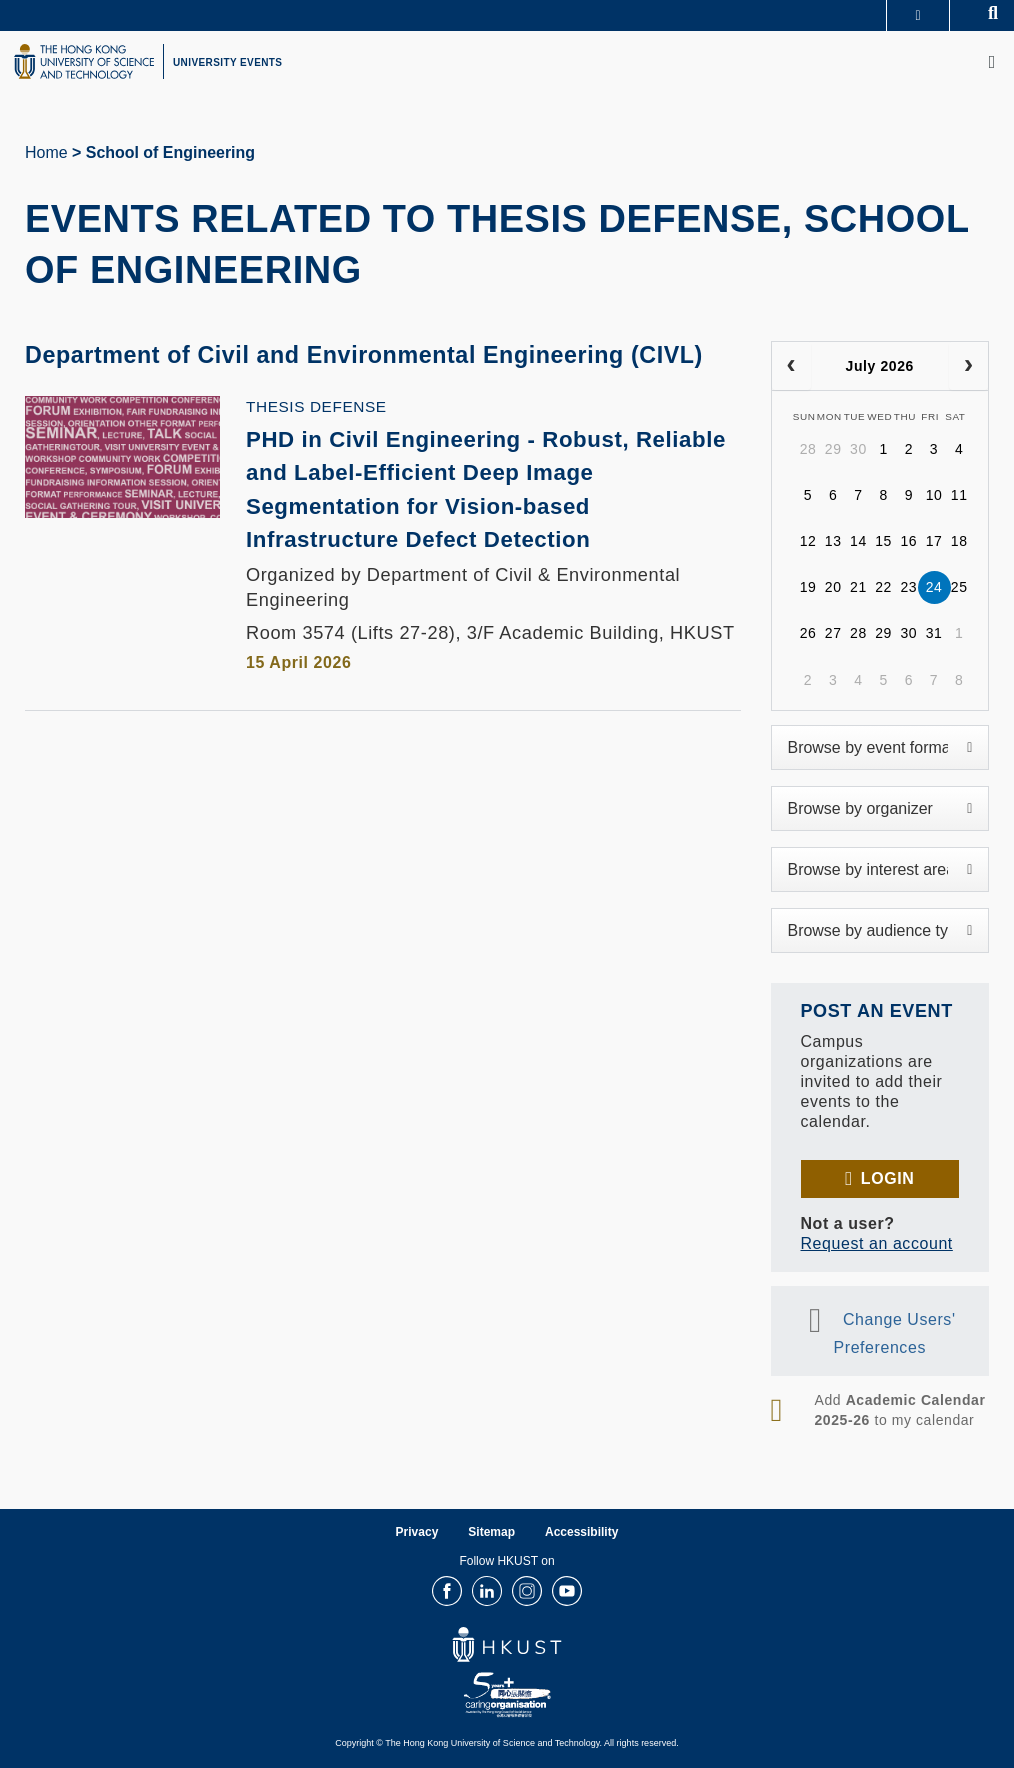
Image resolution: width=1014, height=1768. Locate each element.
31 (934, 633)
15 (883, 541)
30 (858, 449)
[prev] (791, 366)
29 (833, 449)
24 (934, 587)
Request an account (877, 1243)
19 (808, 587)
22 (883, 587)
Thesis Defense (316, 406)
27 (833, 633)
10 (934, 495)
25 (959, 587)
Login (887, 1178)
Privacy (417, 1532)
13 (833, 541)
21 (858, 587)
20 (833, 587)
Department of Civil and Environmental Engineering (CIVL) (381, 354)
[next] (968, 366)
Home (46, 152)
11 (959, 495)
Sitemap (491, 1532)
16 (908, 541)
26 (808, 633)
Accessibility (581, 1532)
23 (908, 587)
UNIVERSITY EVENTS (227, 62)
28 (808, 449)
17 (934, 541)
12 (808, 541)
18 (959, 541)
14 (858, 541)
